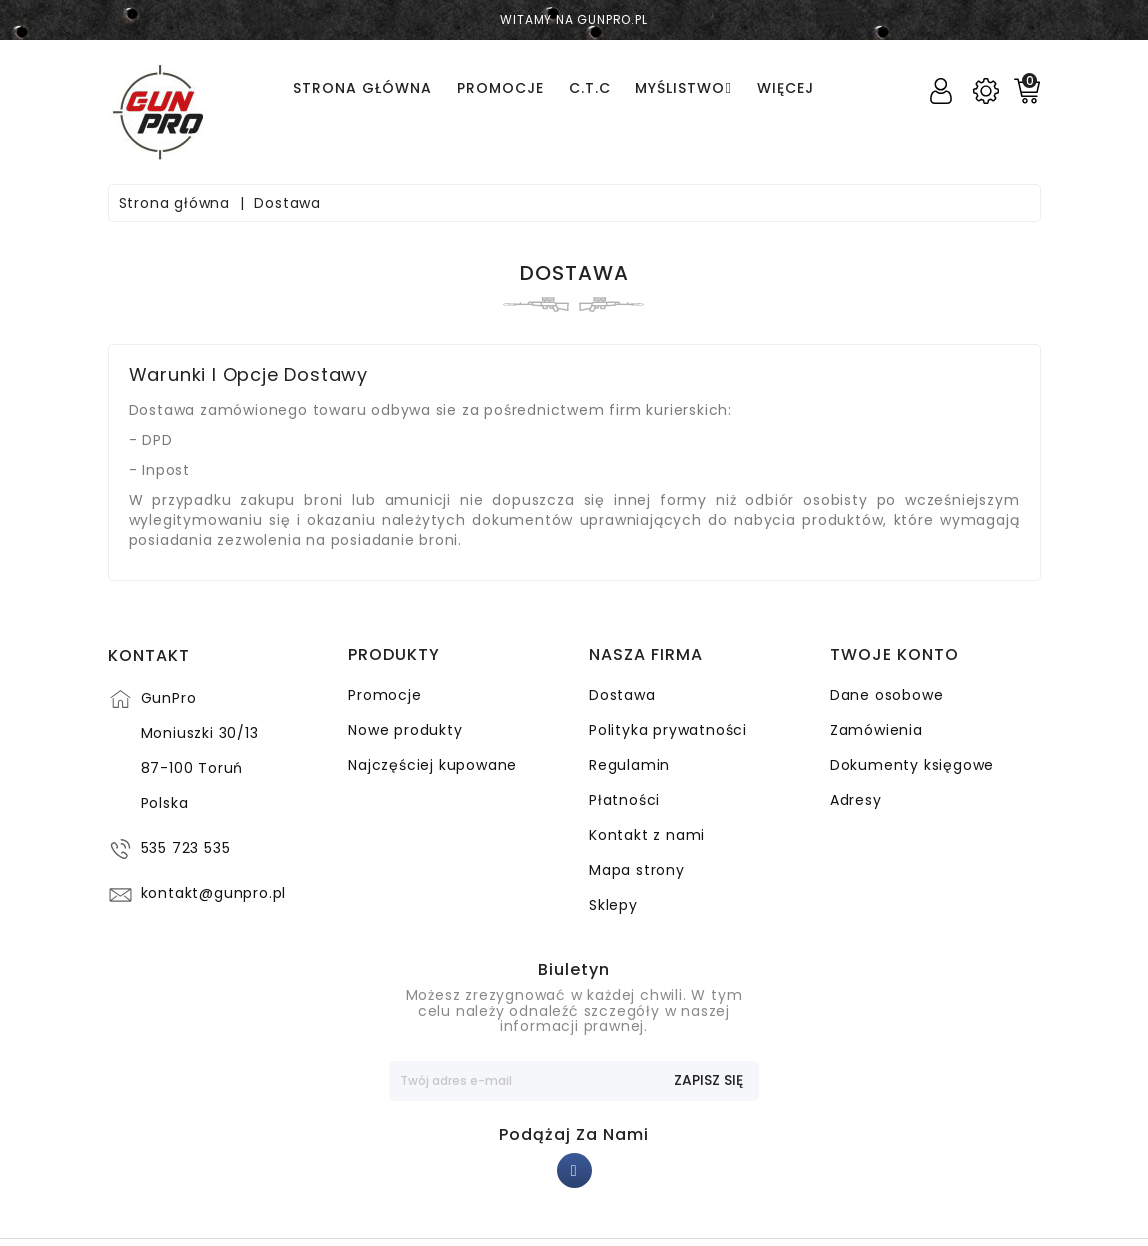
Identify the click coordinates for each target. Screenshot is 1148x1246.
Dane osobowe (887, 695)
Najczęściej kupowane (432, 765)
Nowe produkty (405, 730)
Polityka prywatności (668, 730)
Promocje (384, 695)
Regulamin (629, 765)
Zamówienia (876, 730)
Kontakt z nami (647, 835)
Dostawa (622, 695)
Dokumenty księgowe (912, 765)
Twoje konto (894, 655)
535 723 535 (186, 848)
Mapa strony (637, 870)
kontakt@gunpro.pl (214, 893)
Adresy (856, 800)
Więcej (785, 88)
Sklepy (613, 905)
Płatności (624, 800)
